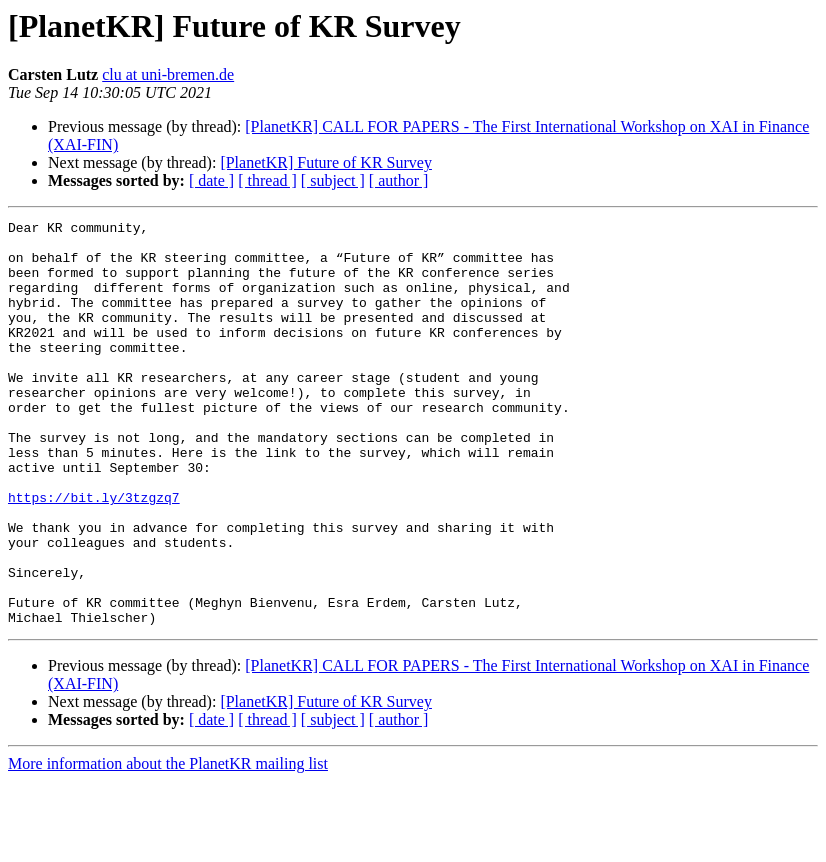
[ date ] (211, 180)
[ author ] (399, 180)
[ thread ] (267, 180)
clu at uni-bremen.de (168, 74)
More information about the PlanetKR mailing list (168, 844)
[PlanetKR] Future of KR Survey (326, 162)
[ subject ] (333, 180)
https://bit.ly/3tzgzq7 (94, 554)
